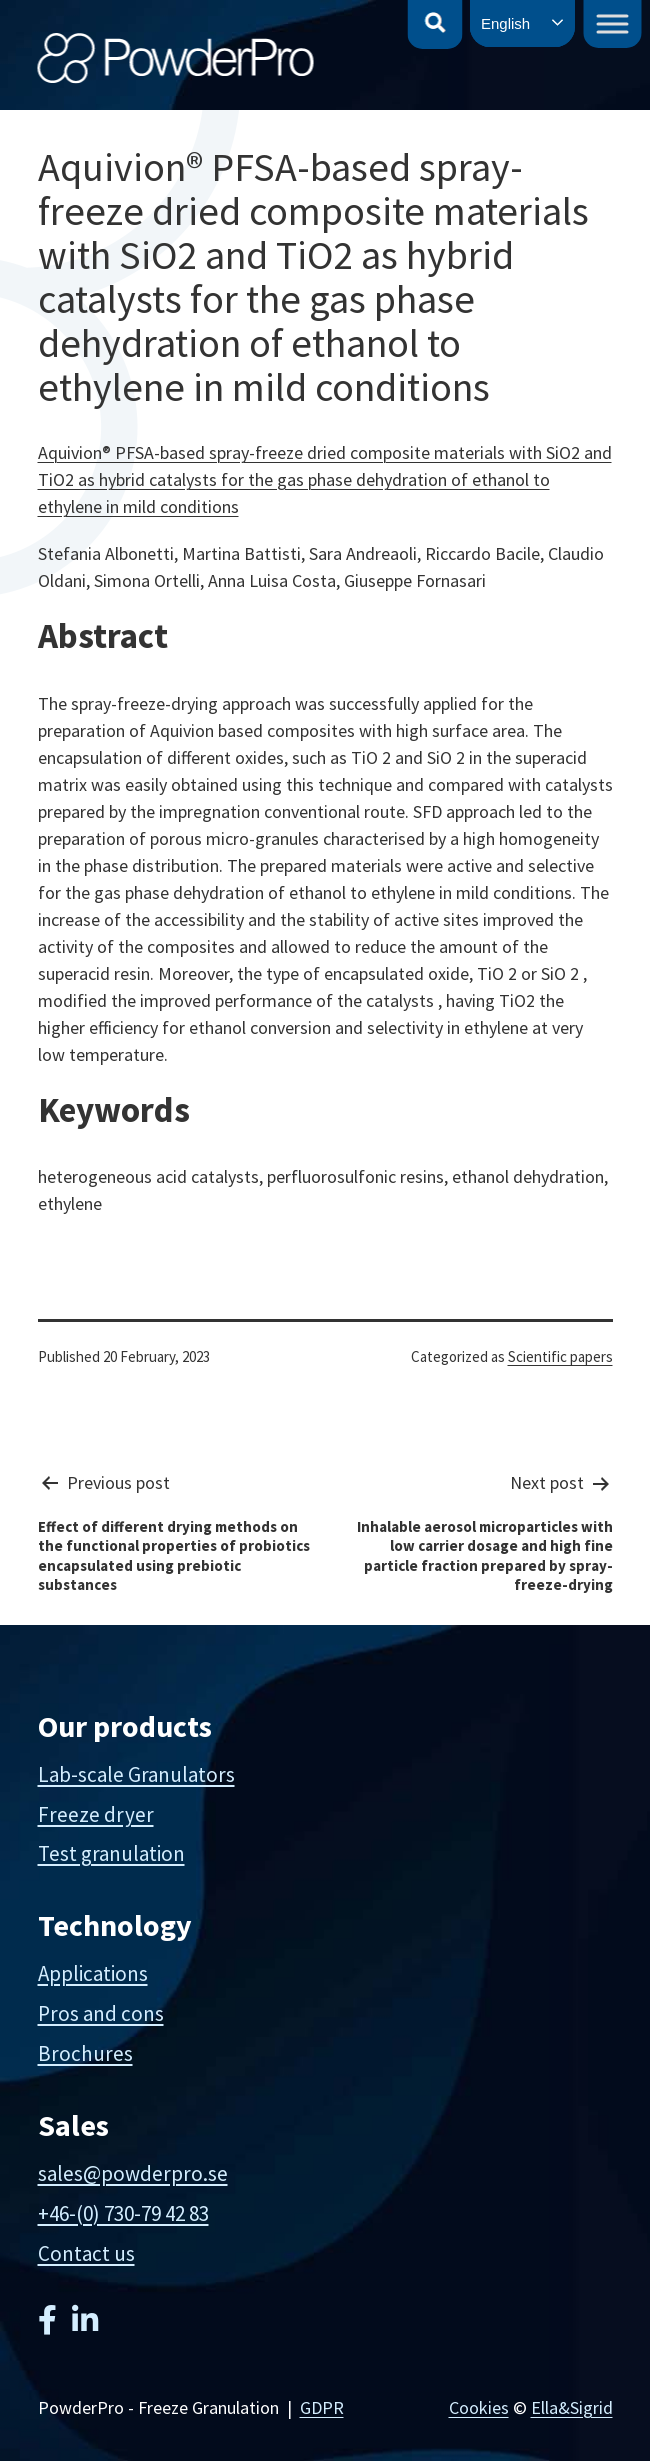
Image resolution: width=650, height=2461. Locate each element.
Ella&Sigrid (572, 2407)
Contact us (86, 2253)
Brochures (85, 2053)
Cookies (479, 2407)
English (505, 23)
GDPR (322, 2407)
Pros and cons (101, 2013)
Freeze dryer (96, 1814)
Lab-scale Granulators (136, 1774)
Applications (93, 1973)
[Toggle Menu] (613, 23)
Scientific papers (560, 1356)
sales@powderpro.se (133, 2173)
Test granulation (111, 1853)
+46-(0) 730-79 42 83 (123, 2213)
